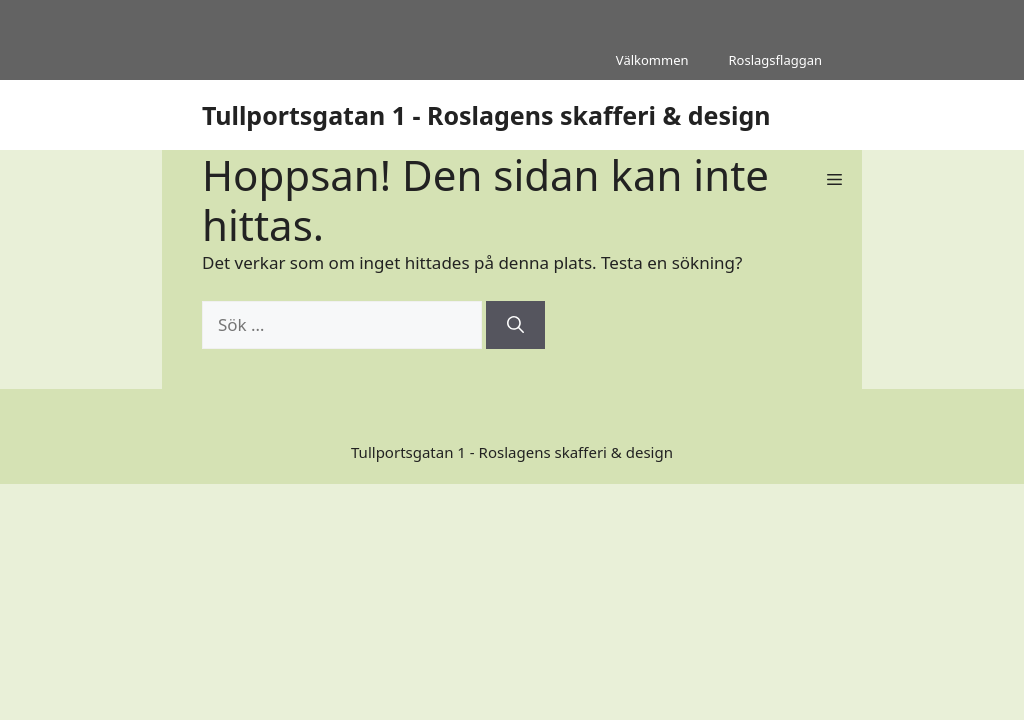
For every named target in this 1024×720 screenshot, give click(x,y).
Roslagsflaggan (775, 60)
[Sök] (515, 325)
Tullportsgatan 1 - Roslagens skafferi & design (486, 115)
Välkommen (652, 60)
